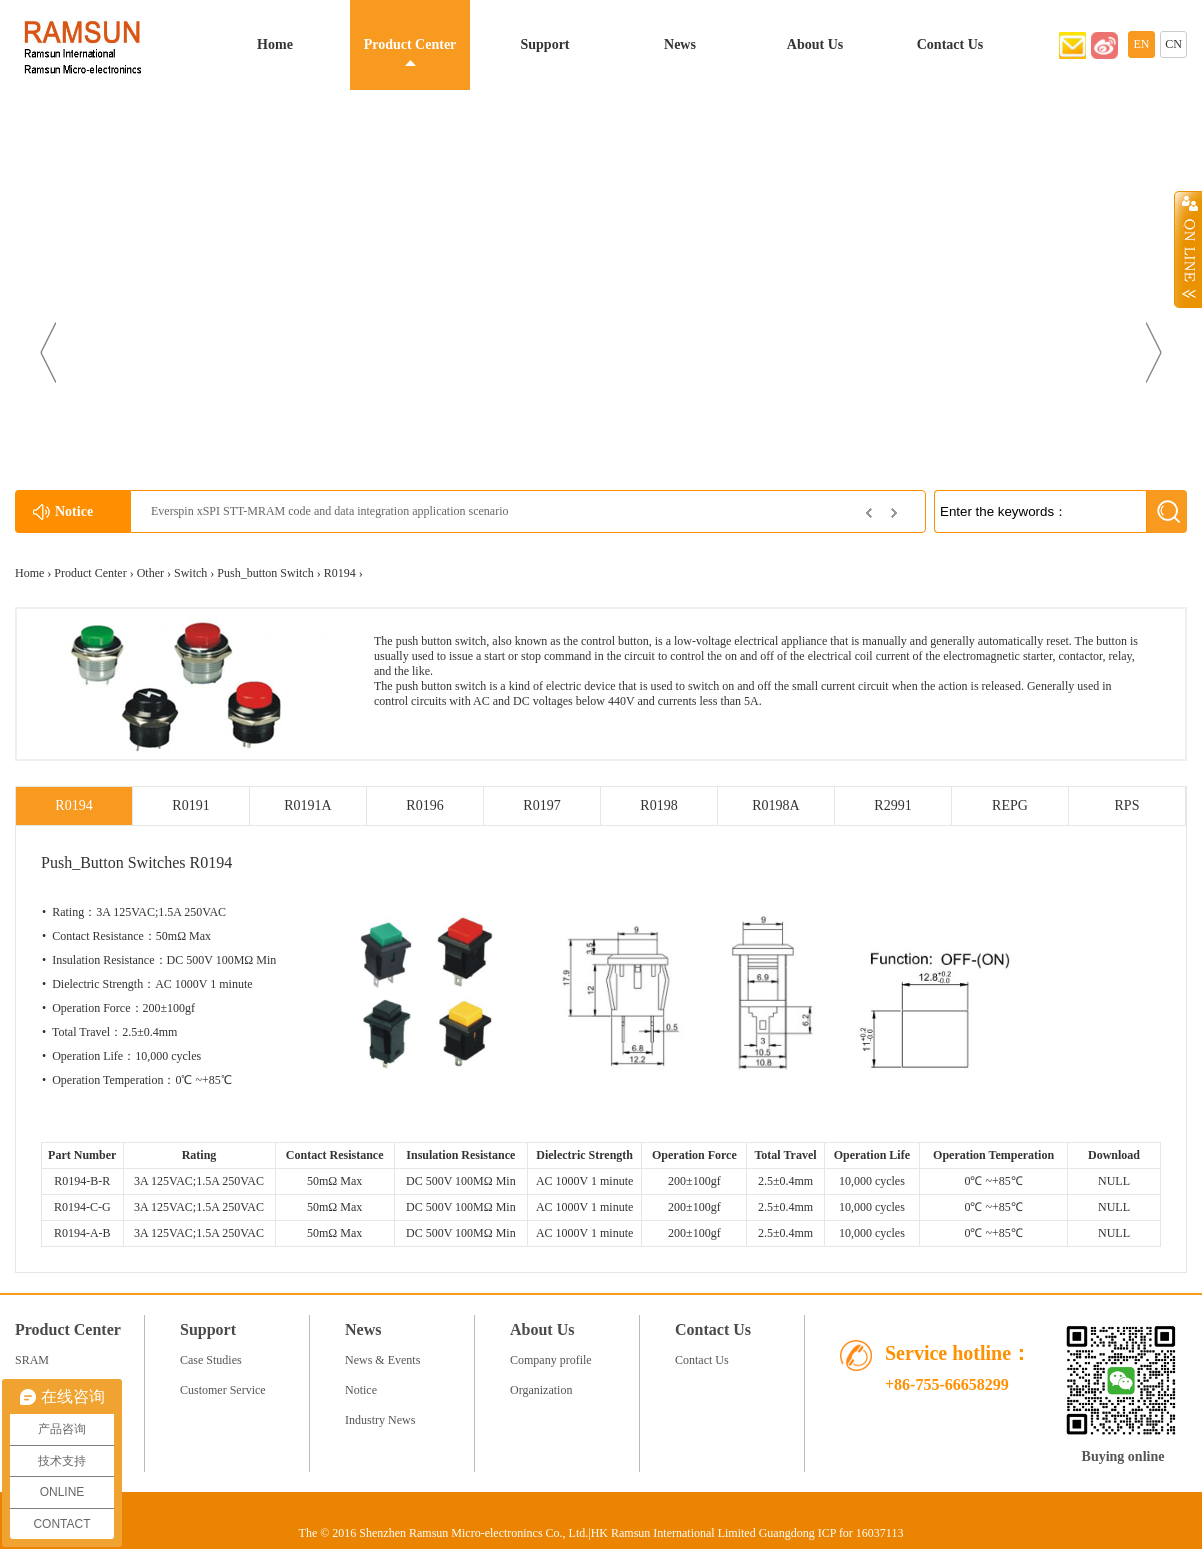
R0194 (340, 573)
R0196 (424, 805)
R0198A (775, 805)
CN (1173, 44)
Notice (361, 1390)
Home (275, 44)
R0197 (541, 805)
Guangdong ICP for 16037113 (831, 1533)
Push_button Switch (265, 573)
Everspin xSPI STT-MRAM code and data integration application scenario (329, 511)
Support (544, 44)
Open (1188, 249)
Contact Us (950, 44)
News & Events (382, 1360)
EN (1142, 44)
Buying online (1123, 1456)
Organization (541, 1390)
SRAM (32, 1360)
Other (150, 573)
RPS (1127, 805)
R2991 (892, 805)
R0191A (307, 805)
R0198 (658, 805)
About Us (815, 44)
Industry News (380, 1420)
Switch (190, 573)
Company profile (551, 1360)
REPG (1010, 805)
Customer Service (223, 1390)
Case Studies (211, 1360)
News (680, 44)
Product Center (410, 44)
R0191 (190, 805)
